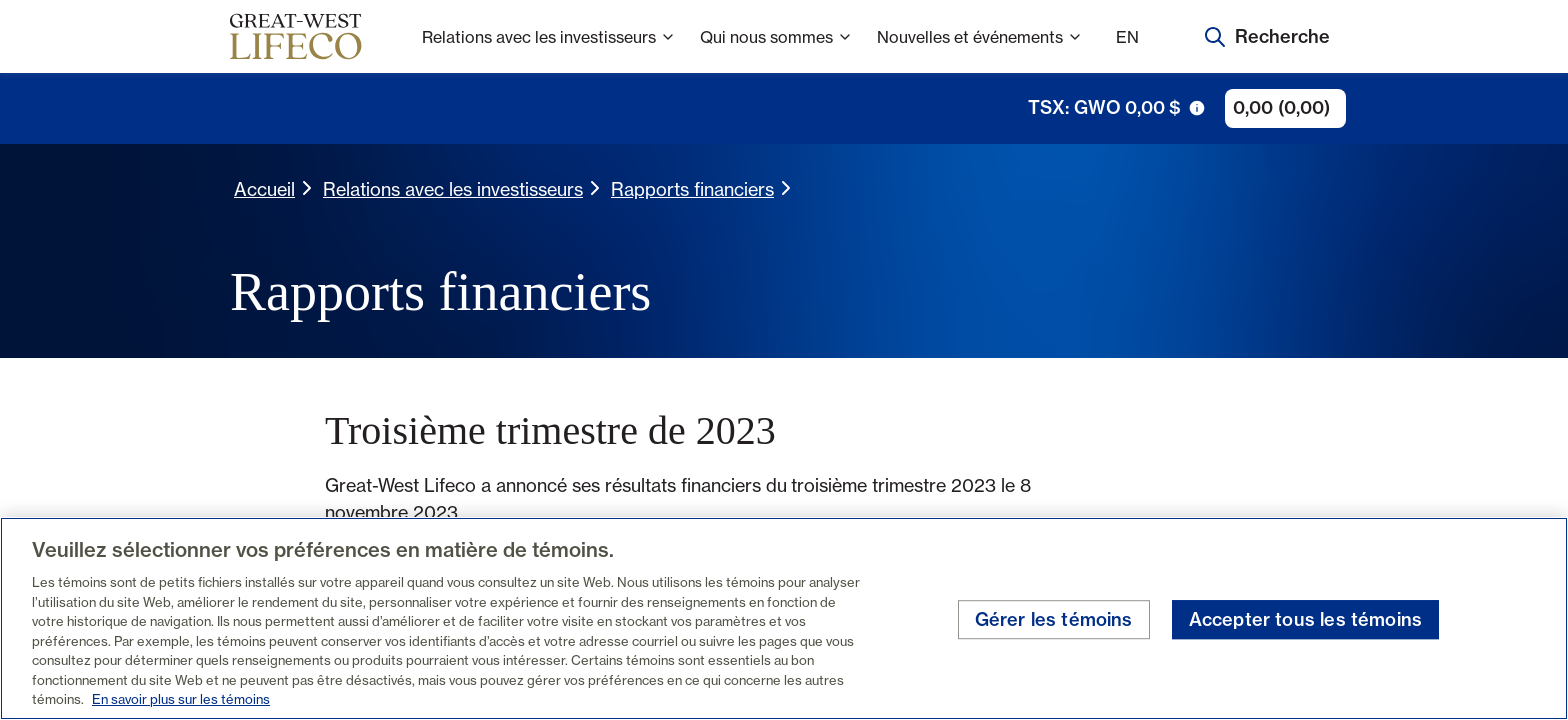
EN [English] (1127, 37)
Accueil (264, 189)
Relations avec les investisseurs (549, 50)
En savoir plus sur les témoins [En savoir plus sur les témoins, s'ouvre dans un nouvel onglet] (181, 699)
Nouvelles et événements (980, 50)
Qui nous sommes (776, 50)
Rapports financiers (692, 189)
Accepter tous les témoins (1306, 619)
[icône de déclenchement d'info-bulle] (1197, 108)
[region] (784, 618)
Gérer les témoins (1054, 619)
